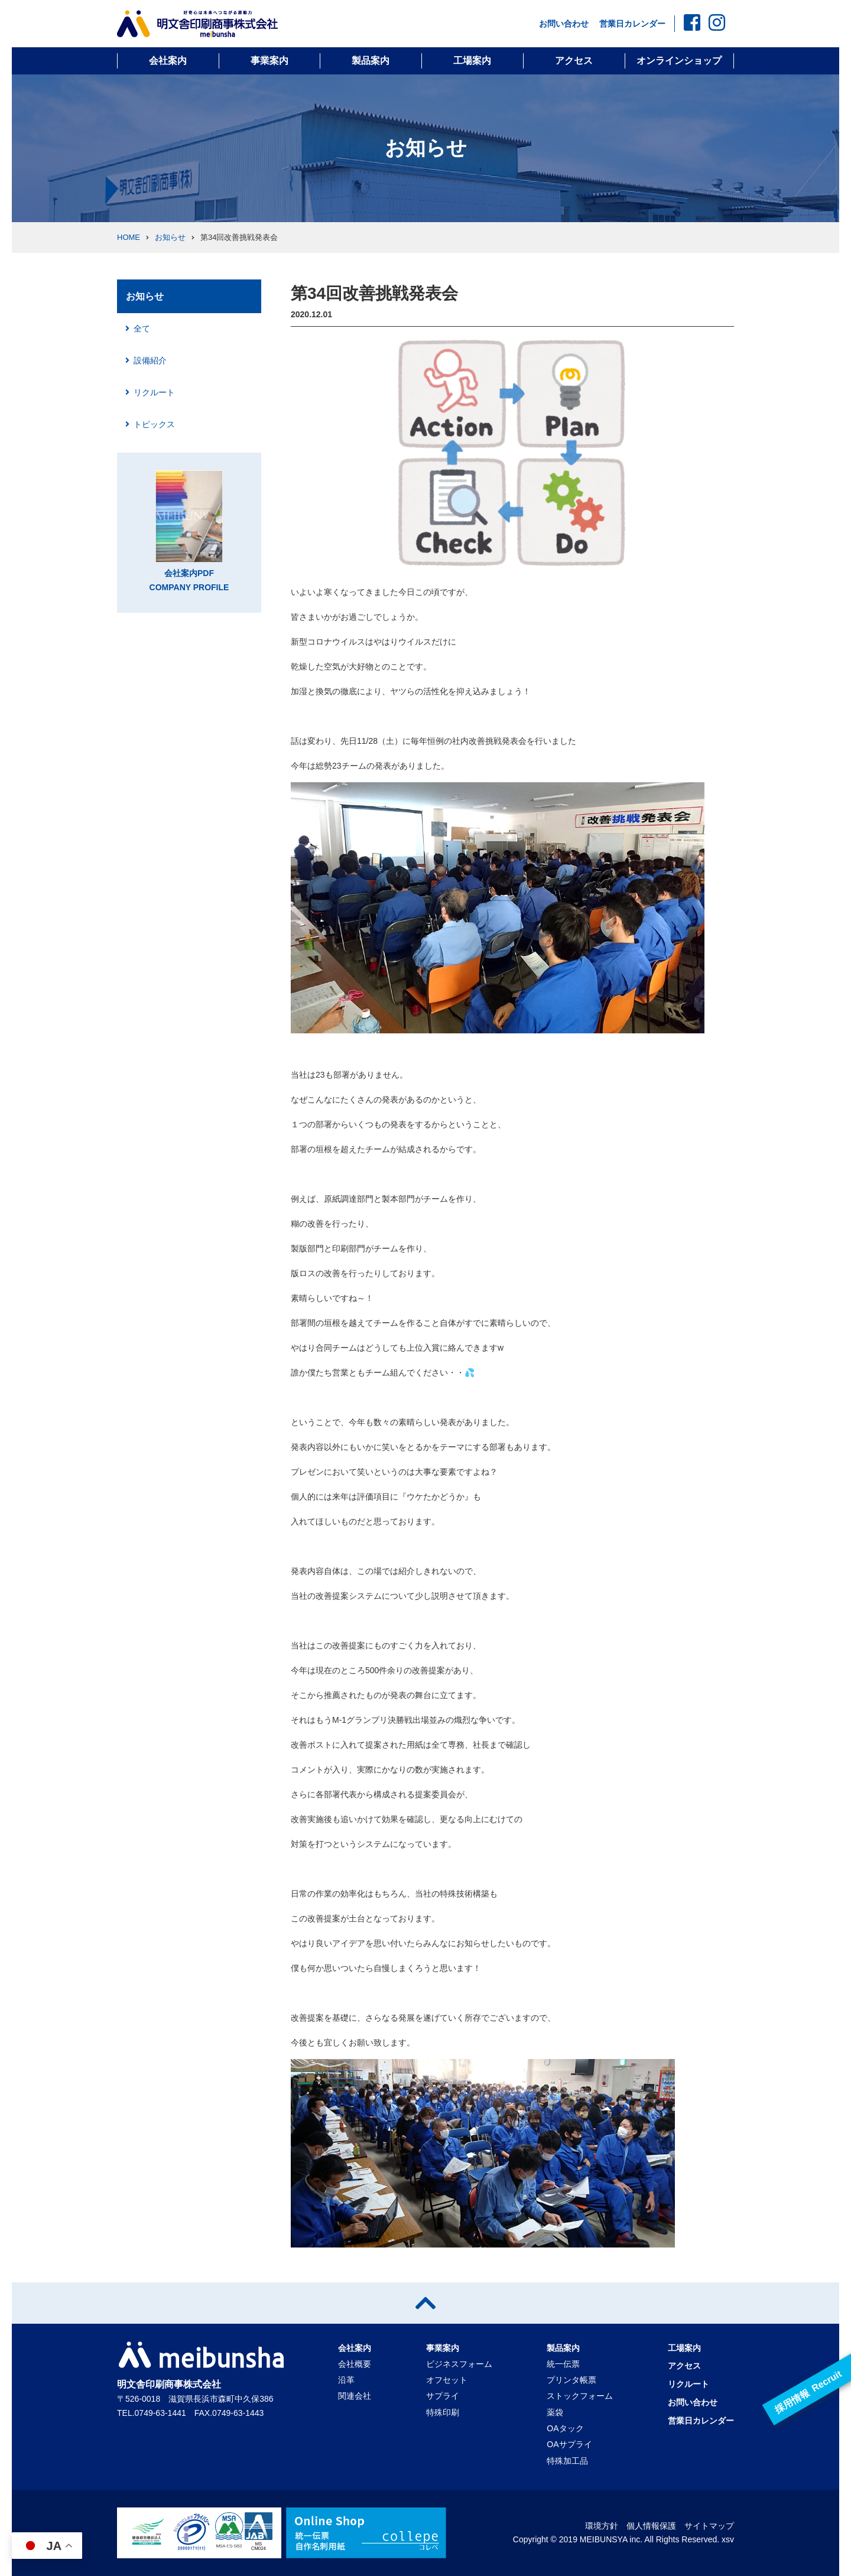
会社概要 (354, 2364)
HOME (128, 237)
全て (142, 328)
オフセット (446, 2380)
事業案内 (269, 61)
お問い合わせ (564, 23)
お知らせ (170, 237)
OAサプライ (569, 2444)
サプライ (442, 2396)
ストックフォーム (580, 2396)
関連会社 (354, 2396)
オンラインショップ (679, 61)
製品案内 (370, 61)
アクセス (574, 61)
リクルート (154, 392)
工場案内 (472, 61)
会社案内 (168, 61)
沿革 (346, 2380)
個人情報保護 (651, 2526)
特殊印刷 (442, 2412)
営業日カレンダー (632, 23)
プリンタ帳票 (571, 2380)
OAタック (565, 2428)
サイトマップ (709, 2526)
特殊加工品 (567, 2461)
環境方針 (601, 2526)
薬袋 (555, 2412)
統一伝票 (563, 2364)
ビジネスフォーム (459, 2364)
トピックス (154, 424)
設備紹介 (150, 360)
